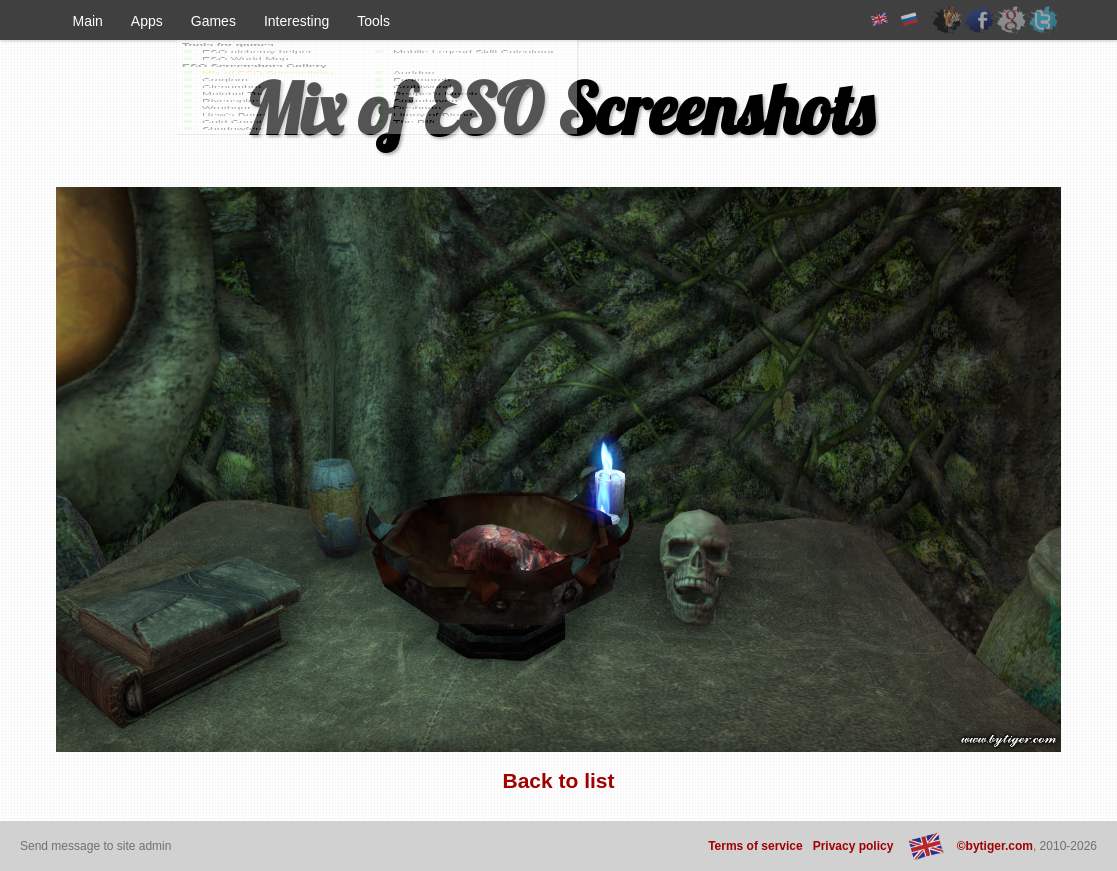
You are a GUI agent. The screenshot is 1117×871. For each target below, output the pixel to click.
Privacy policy (853, 846)
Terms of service (755, 846)
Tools (373, 21)
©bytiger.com (995, 846)
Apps (147, 21)
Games (213, 21)
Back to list (558, 780)
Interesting (296, 21)
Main (88, 21)
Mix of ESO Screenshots (559, 109)
